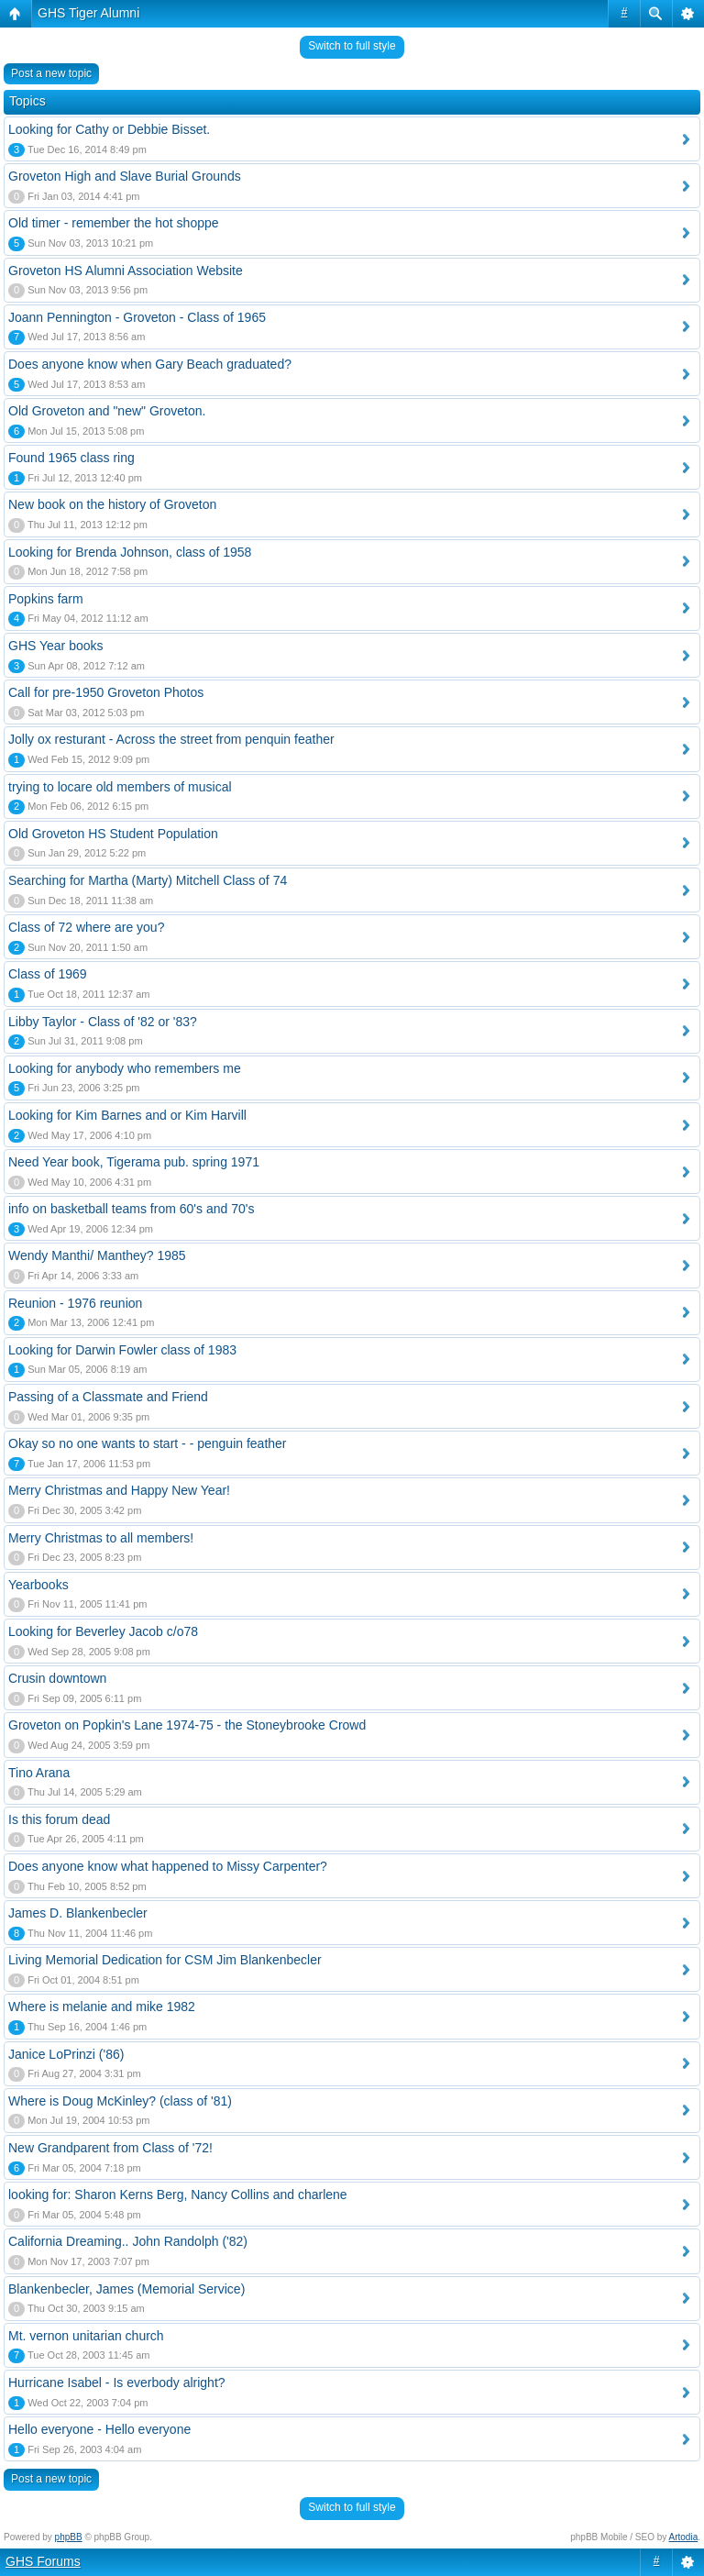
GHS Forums (43, 2561)
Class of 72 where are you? (86, 927)
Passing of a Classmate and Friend (108, 1396)
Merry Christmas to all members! (100, 1538)
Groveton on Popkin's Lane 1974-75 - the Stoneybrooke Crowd (187, 1725)
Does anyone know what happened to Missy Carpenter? (167, 1866)
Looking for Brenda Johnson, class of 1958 (129, 552)
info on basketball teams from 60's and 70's (131, 1208)
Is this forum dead (59, 1819)
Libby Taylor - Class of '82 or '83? (102, 1021)
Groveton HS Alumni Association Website (125, 270)
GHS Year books (56, 645)
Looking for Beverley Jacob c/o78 (103, 1631)
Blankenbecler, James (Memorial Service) (126, 2289)
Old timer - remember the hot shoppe (113, 223)
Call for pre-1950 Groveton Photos (106, 692)
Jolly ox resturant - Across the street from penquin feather (171, 739)
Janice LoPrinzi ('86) (66, 2054)
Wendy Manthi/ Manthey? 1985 (97, 1255)
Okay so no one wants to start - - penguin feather (147, 1443)
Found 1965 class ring (71, 457)
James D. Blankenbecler (78, 1913)
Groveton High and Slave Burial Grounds (124, 176)
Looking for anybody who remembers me (124, 1068)
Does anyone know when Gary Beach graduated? (150, 364)
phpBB (68, 2537)
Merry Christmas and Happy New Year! (119, 1490)
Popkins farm (45, 598)
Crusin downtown (57, 1678)
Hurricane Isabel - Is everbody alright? (117, 2382)
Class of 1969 (47, 974)
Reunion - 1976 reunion (75, 1303)
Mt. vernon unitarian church (86, 2335)
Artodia (683, 2537)
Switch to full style (351, 45)
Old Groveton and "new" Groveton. (106, 411)
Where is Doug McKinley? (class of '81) (120, 2101)
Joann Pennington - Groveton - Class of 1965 (137, 317)
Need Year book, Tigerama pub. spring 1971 (133, 1162)
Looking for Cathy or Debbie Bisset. (109, 129)
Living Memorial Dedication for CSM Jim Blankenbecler (165, 1959)
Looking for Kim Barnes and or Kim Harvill (127, 1115)
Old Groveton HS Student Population (113, 833)
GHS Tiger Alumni (88, 13)
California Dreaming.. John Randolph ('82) (128, 2241)
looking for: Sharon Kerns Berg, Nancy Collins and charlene (177, 2194)
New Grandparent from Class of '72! (110, 2147)
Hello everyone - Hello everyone (99, 2429)
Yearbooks (38, 1584)
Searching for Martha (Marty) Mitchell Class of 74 (147, 880)
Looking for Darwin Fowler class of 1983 (122, 1350)
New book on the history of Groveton (112, 504)
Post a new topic (51, 73)
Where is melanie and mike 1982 (101, 2006)
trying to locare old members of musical (120, 786)
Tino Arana (39, 1772)
